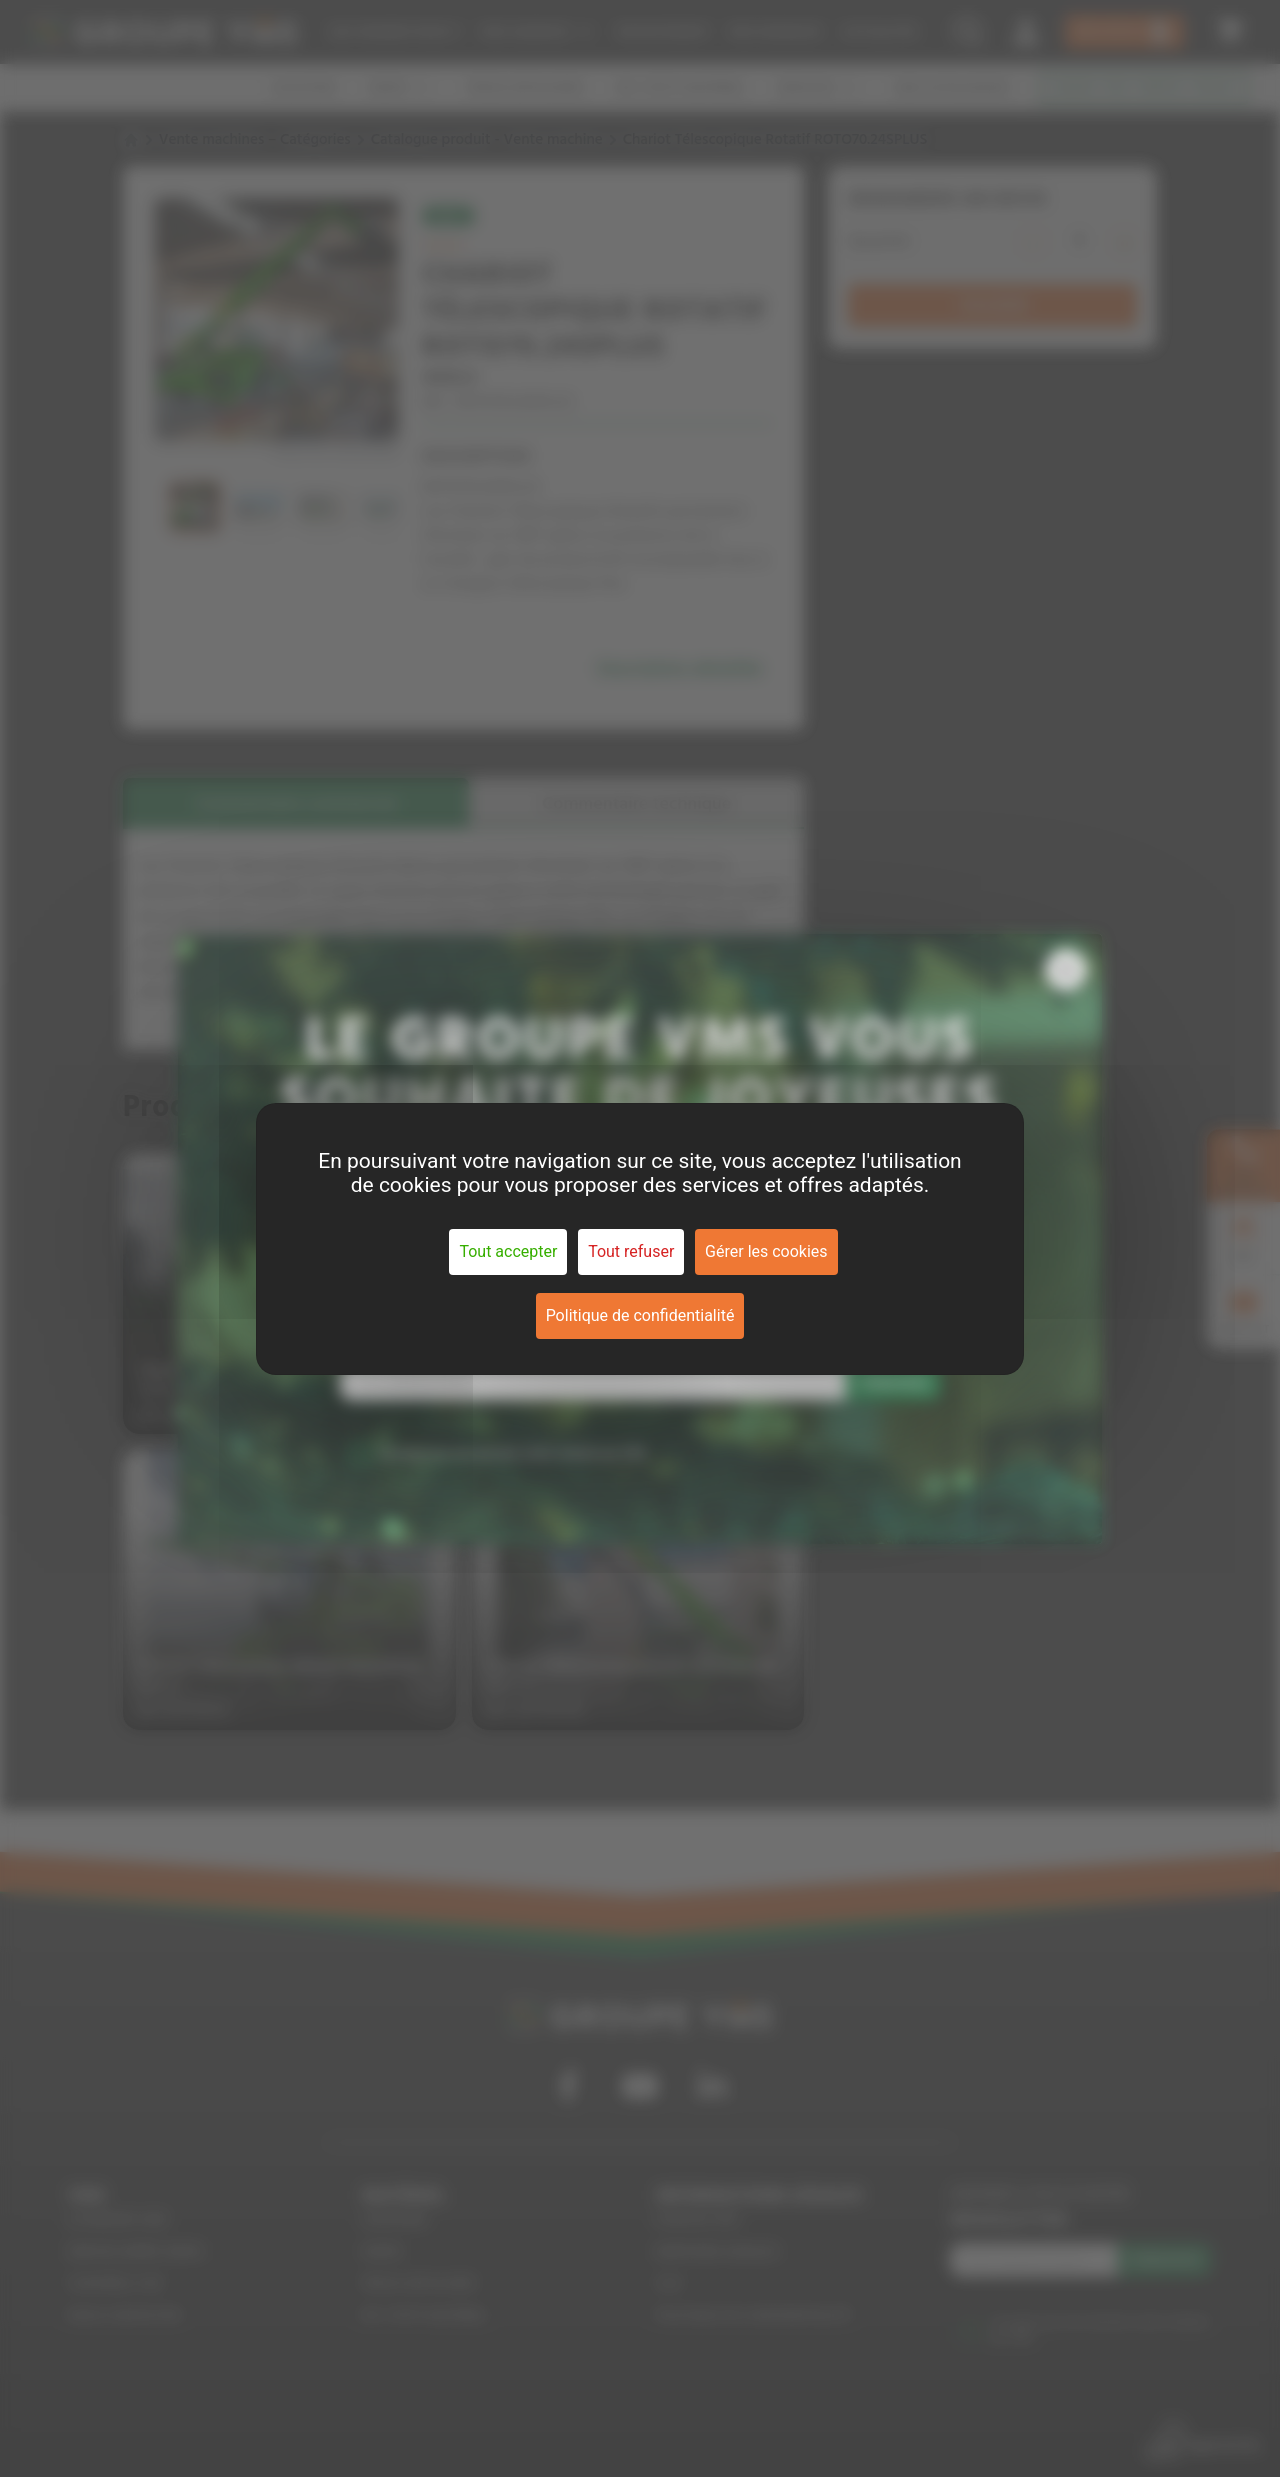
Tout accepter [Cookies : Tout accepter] (508, 1251)
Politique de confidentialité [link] (640, 1315)
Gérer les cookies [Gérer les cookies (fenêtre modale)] (766, 1251)
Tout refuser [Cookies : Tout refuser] (631, 1251)
